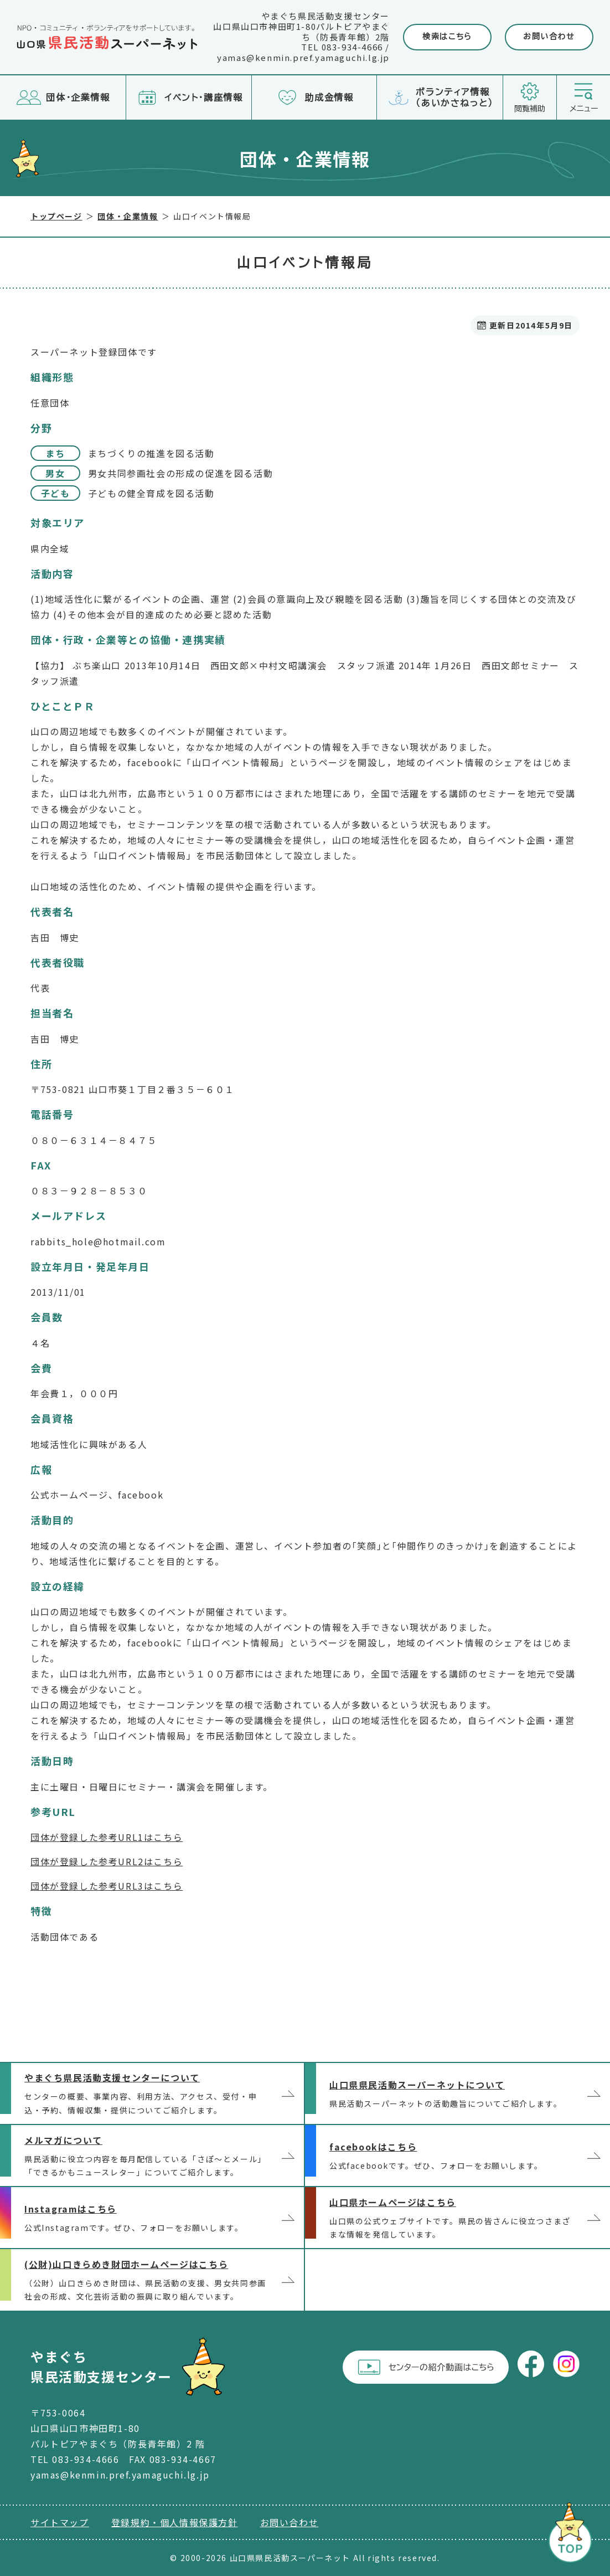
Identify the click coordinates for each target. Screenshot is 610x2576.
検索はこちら (447, 36)
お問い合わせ (549, 36)
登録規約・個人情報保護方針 (174, 2522)
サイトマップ (59, 2522)
